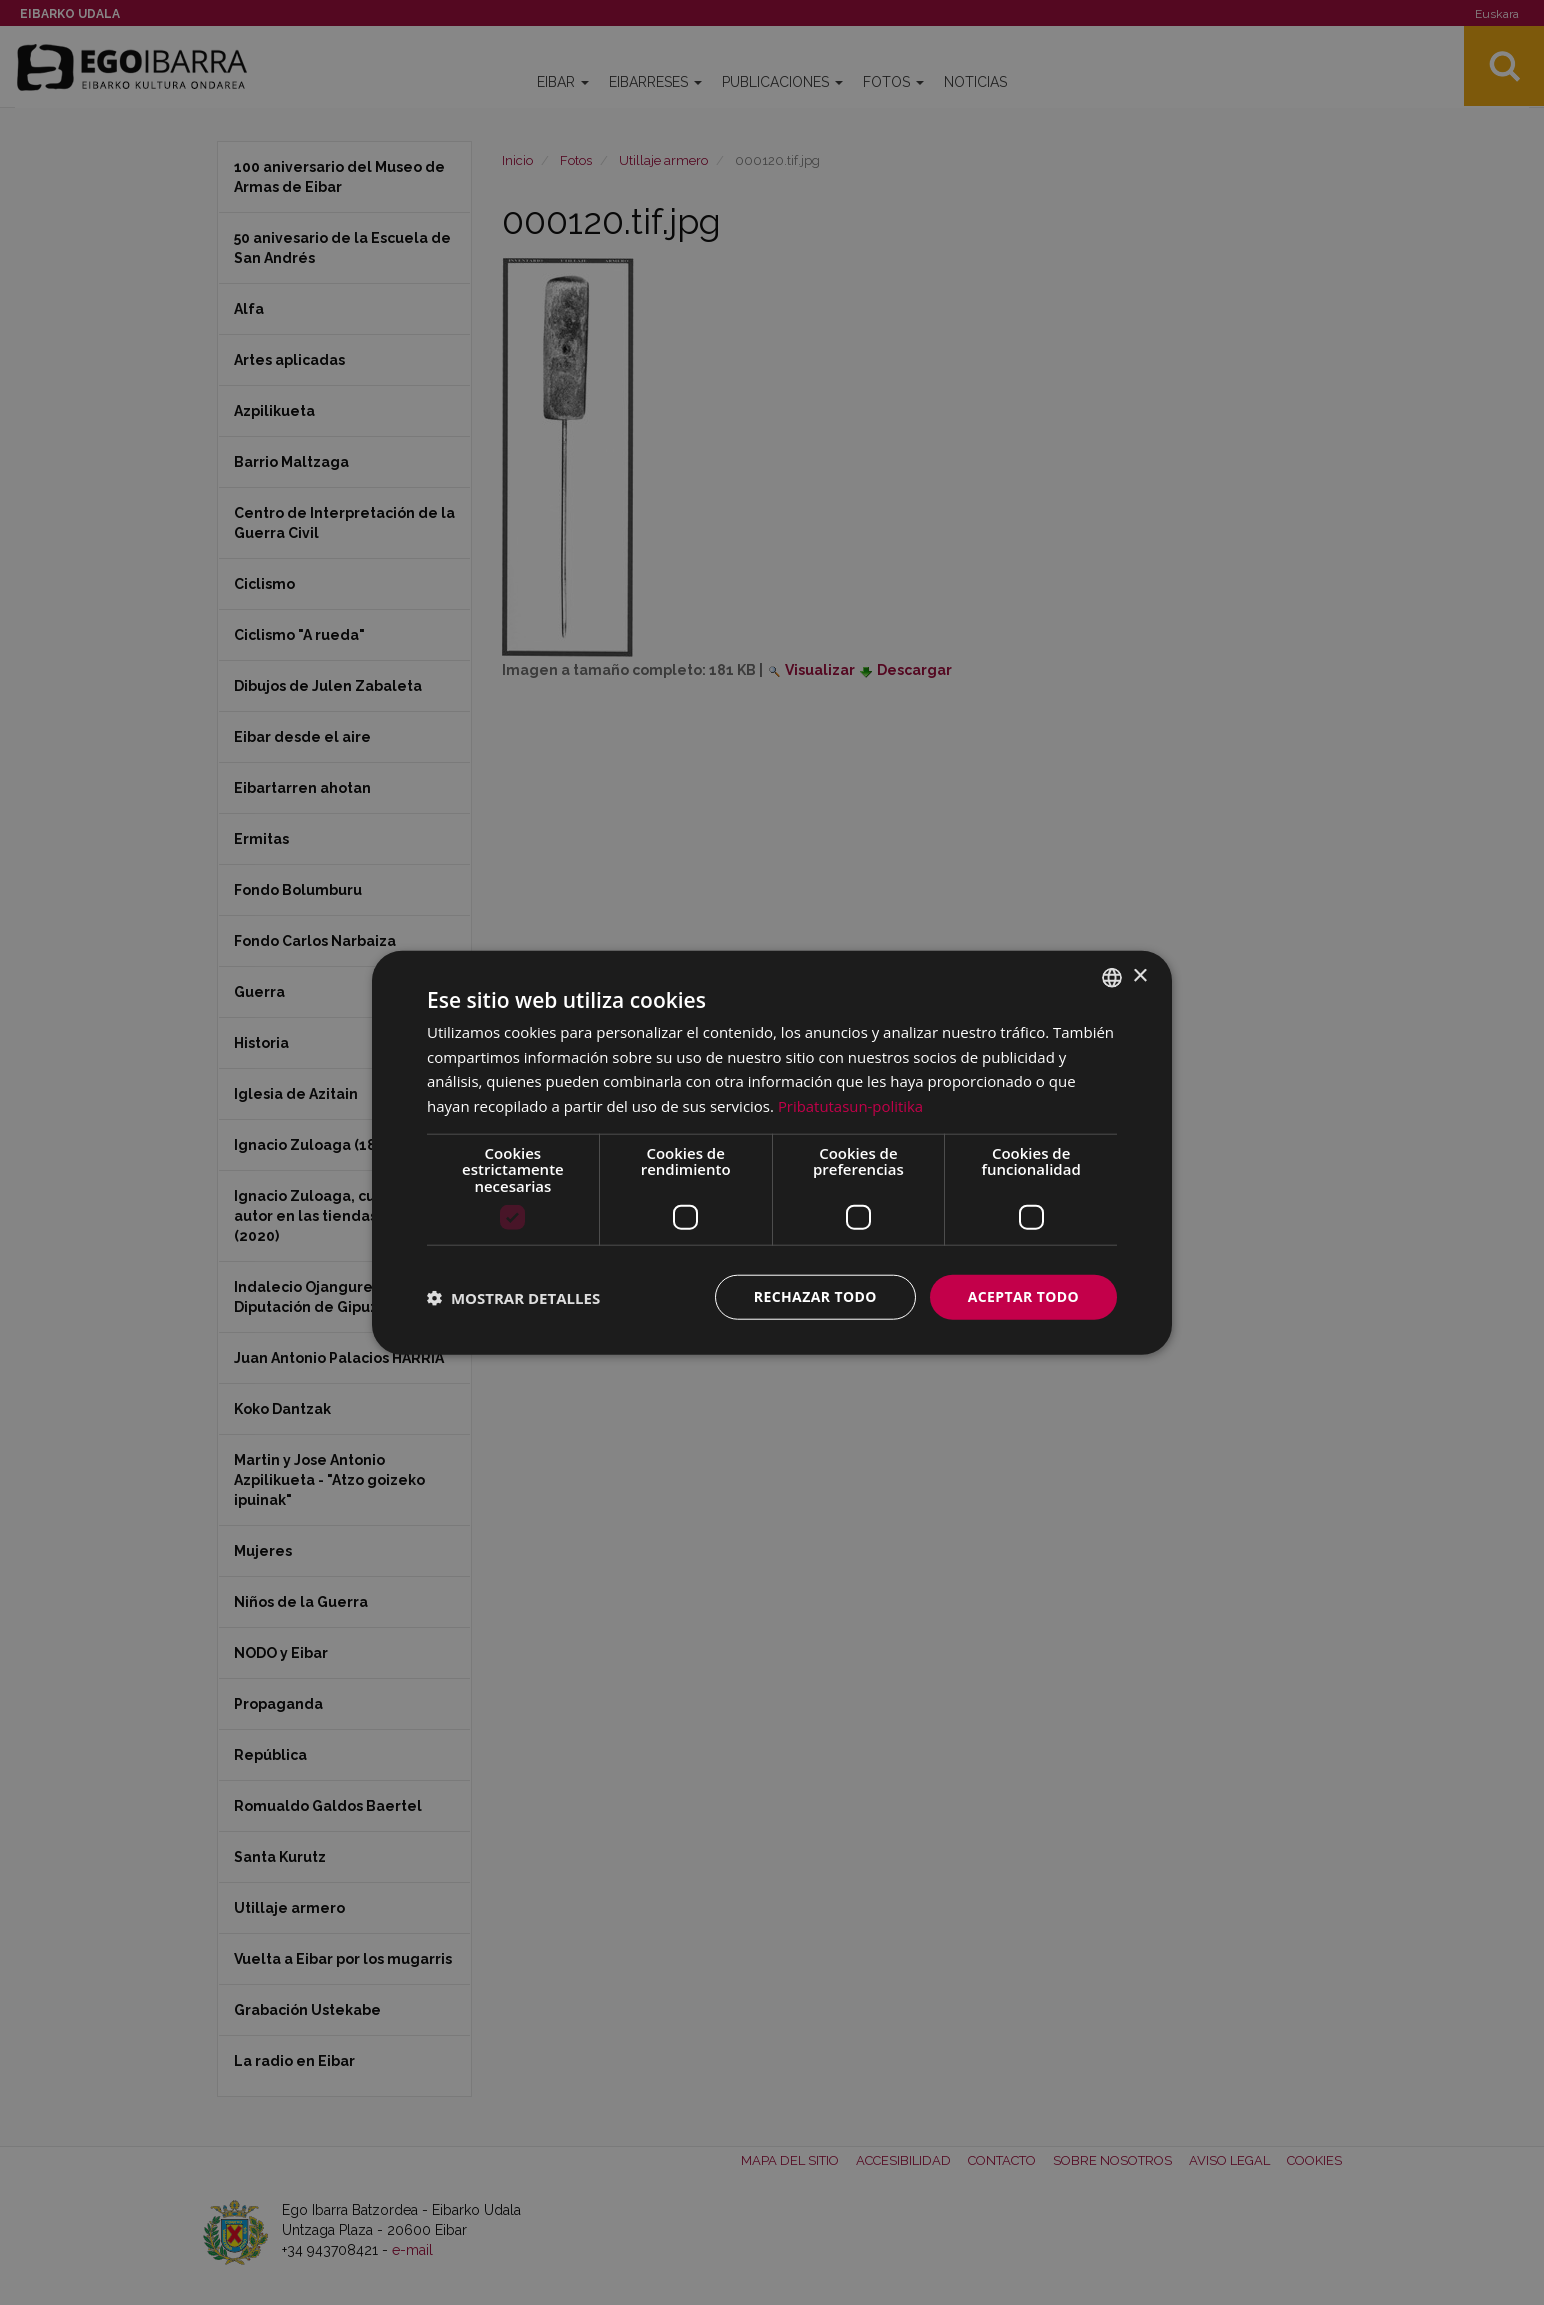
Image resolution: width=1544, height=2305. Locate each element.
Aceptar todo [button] (1023, 1296)
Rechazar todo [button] (815, 1296)
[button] (513, 1297)
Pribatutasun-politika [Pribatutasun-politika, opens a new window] (851, 1106)
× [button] (1139, 976)
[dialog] (772, 1152)
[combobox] (1112, 977)
